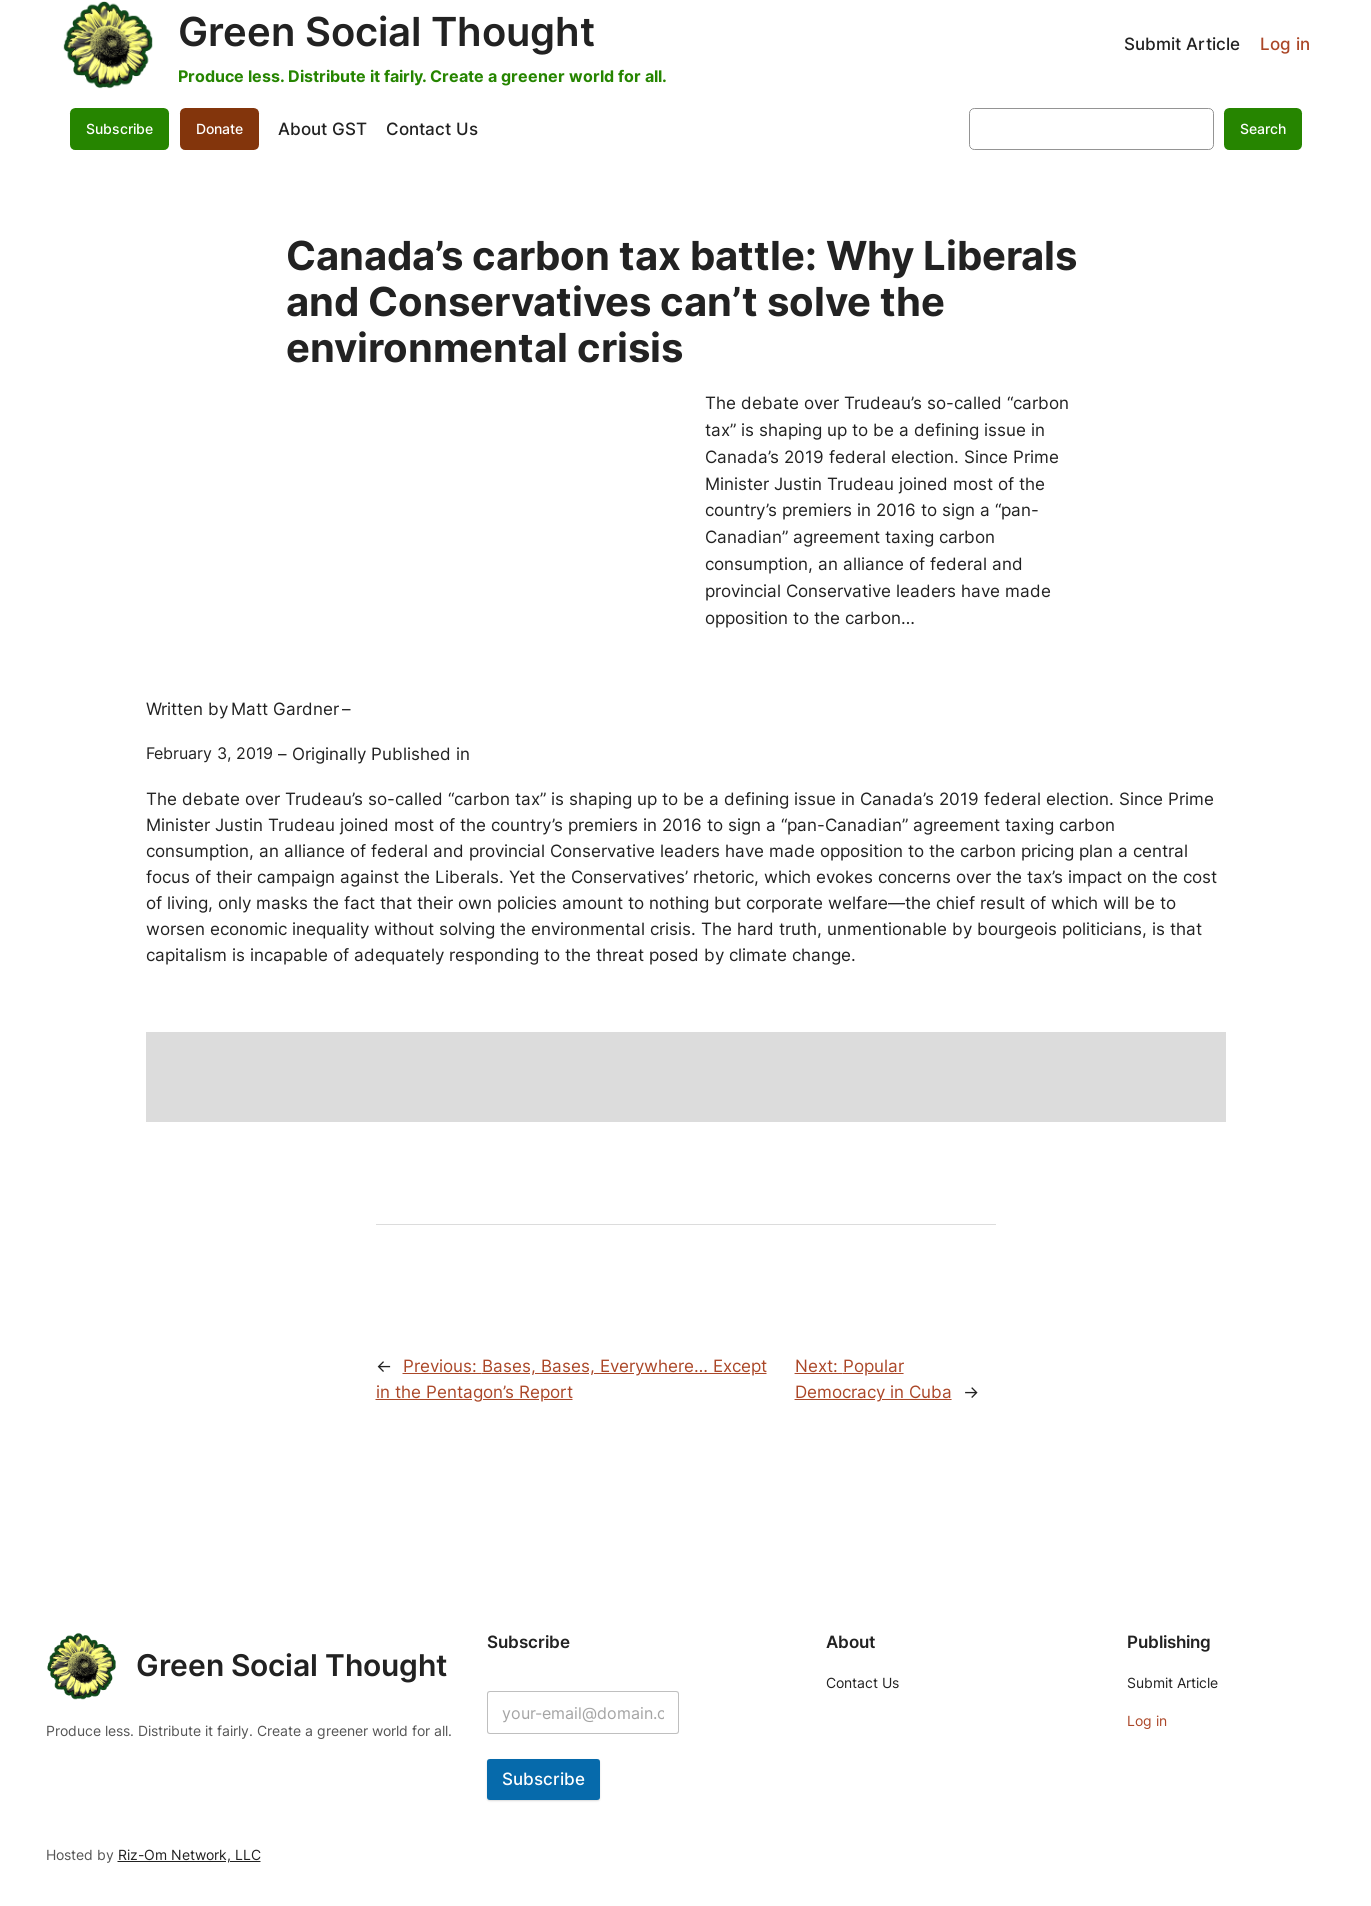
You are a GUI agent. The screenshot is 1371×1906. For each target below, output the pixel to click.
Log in (1285, 44)
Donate (219, 128)
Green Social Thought (386, 31)
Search (1263, 128)
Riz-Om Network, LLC (189, 1854)
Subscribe (119, 128)
